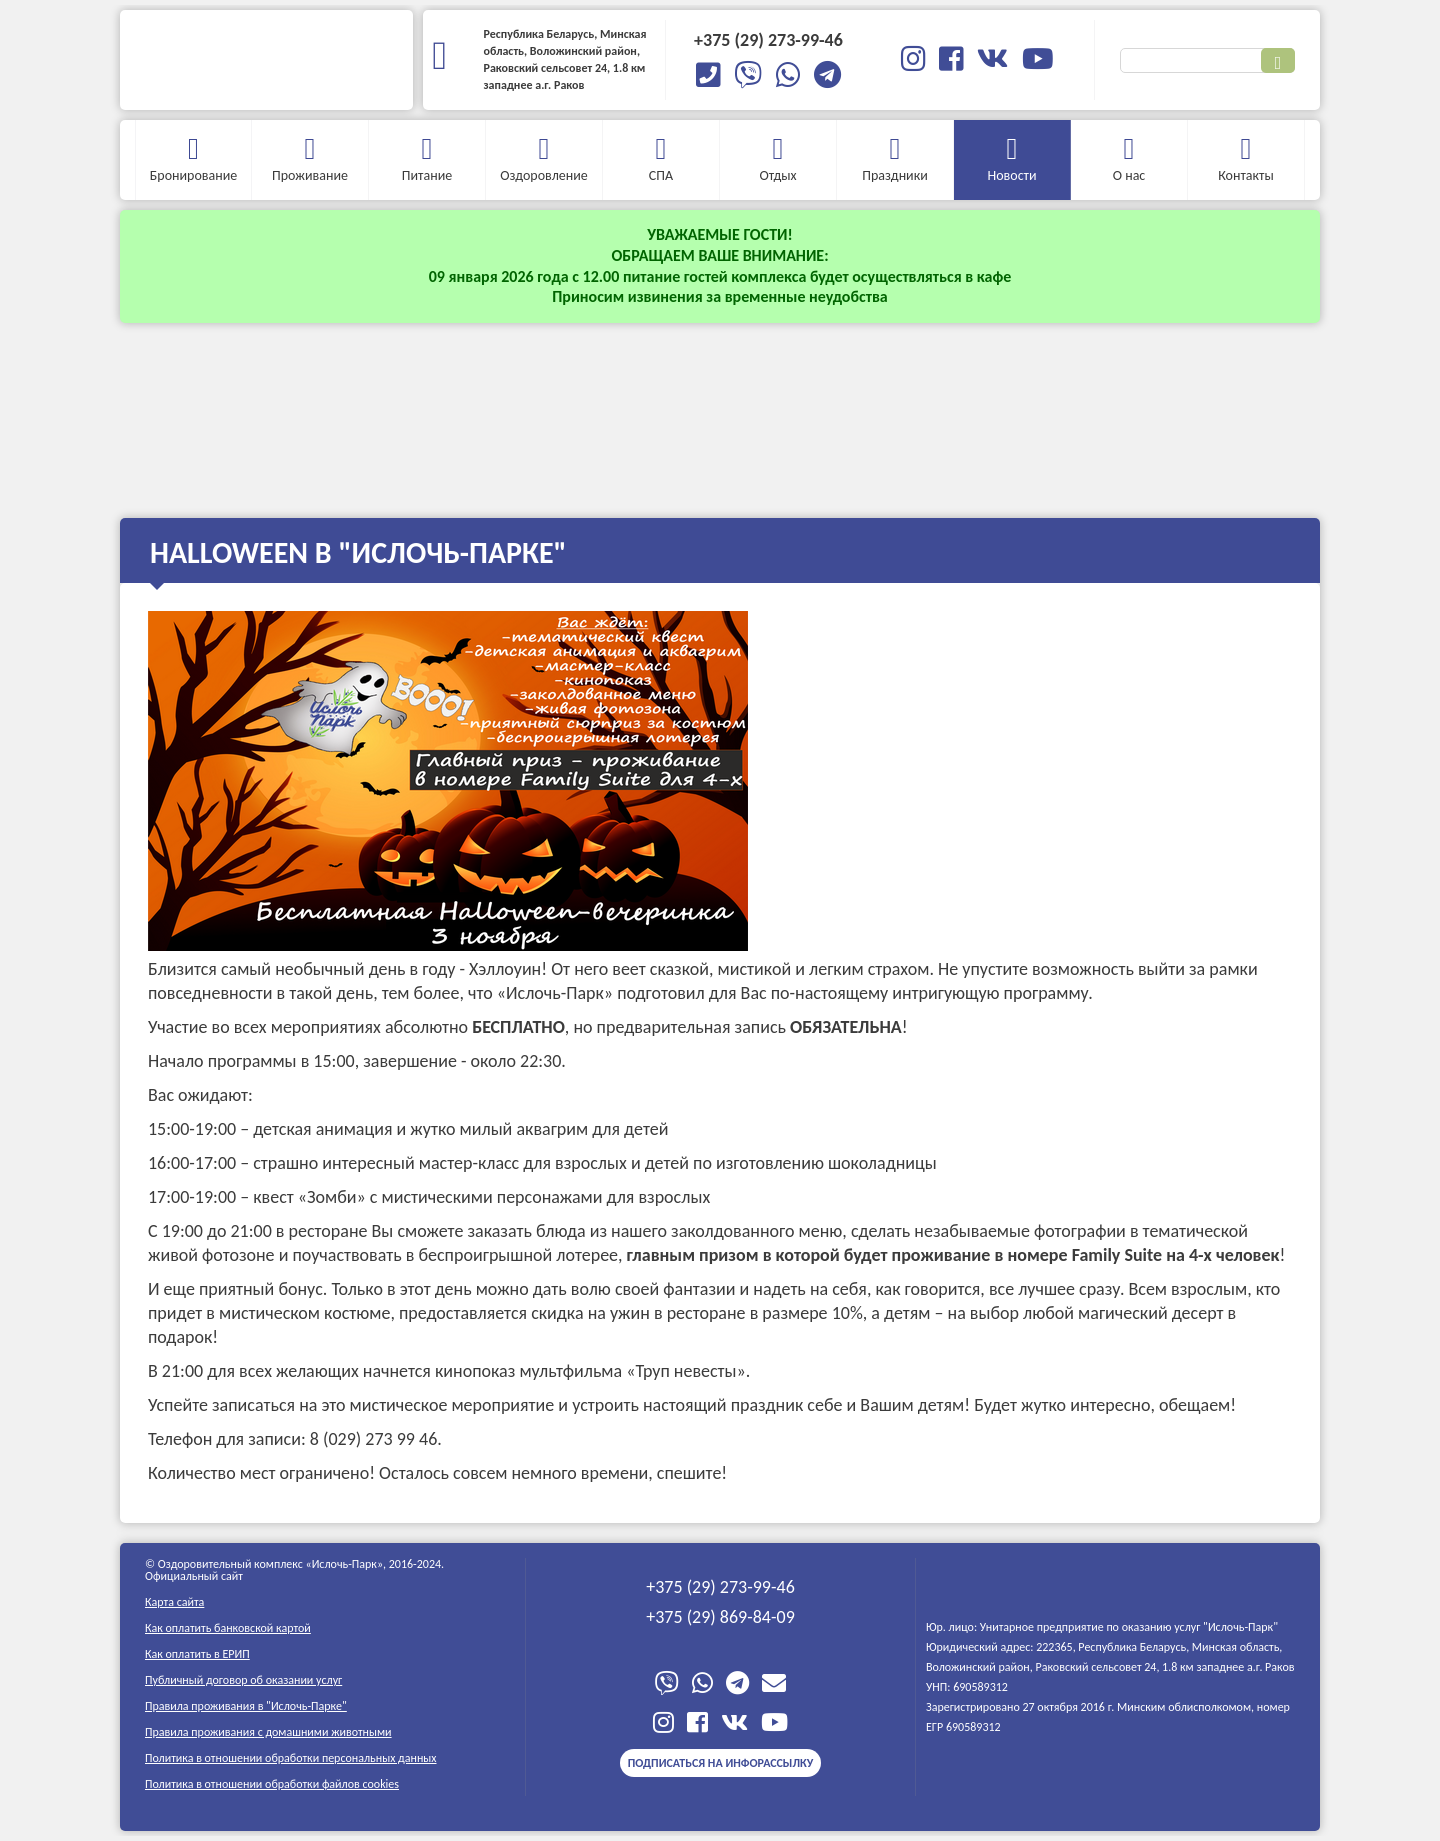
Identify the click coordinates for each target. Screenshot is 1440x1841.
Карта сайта (174, 1602)
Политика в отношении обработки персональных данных (291, 1758)
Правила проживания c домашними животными (268, 1732)
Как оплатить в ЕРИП (197, 1654)
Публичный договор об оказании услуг (243, 1680)
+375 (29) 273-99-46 (720, 1587)
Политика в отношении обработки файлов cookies (272, 1784)
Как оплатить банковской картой (228, 1628)
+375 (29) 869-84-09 (720, 1617)
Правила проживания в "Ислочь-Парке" (246, 1706)
